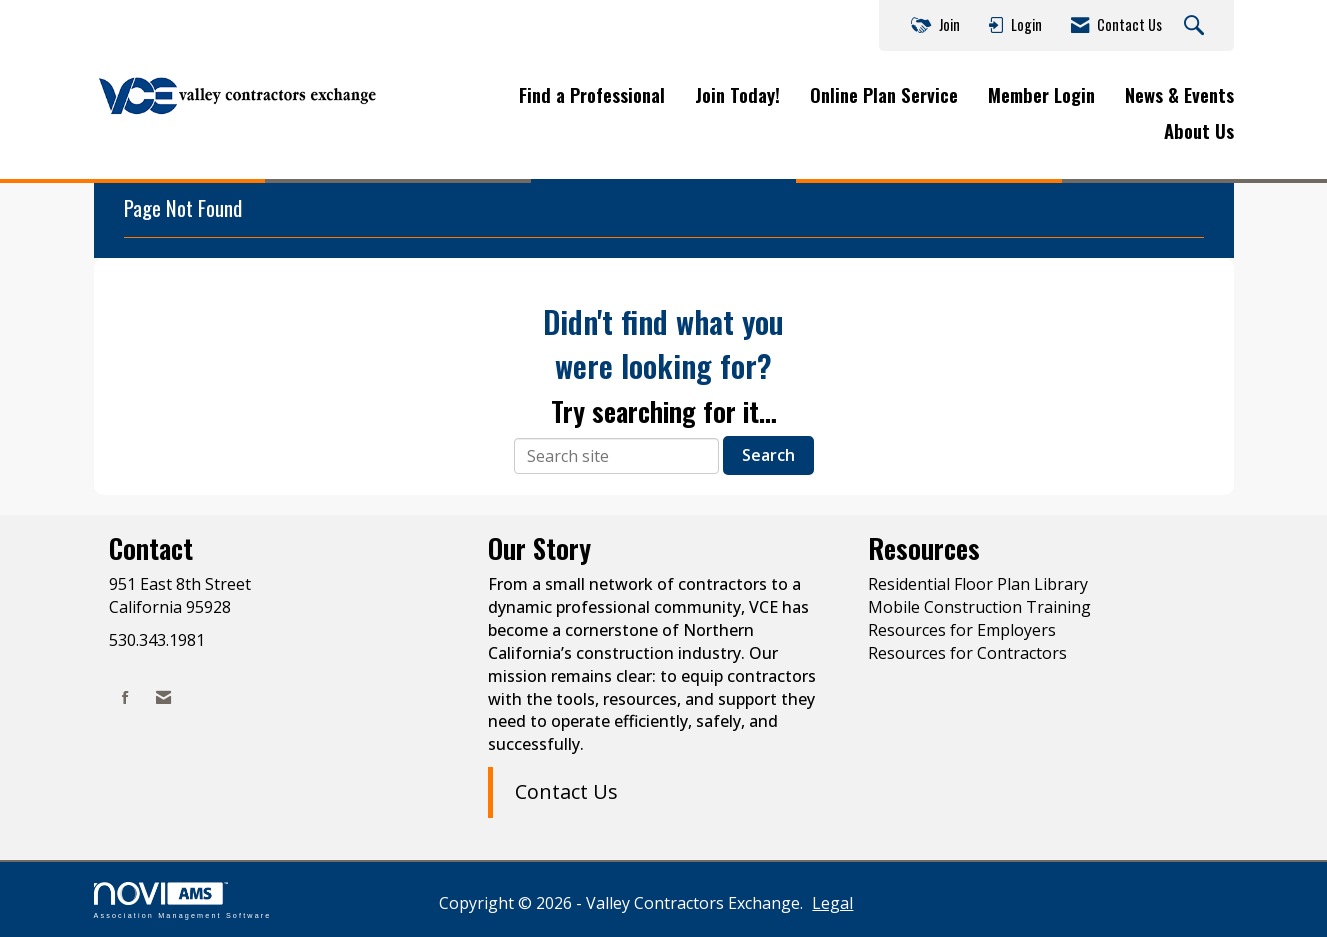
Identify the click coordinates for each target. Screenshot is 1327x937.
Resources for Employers (962, 630)
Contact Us (566, 791)
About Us (1199, 131)
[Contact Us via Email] (163, 697)
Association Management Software (183, 900)
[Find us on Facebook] (125, 697)
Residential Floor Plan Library (978, 584)
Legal (832, 903)
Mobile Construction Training (979, 607)
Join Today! (737, 95)
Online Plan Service (884, 95)
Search (768, 455)
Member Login (1041, 95)
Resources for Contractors (967, 653)
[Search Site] (1196, 26)
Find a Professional (592, 95)
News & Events (1179, 95)
